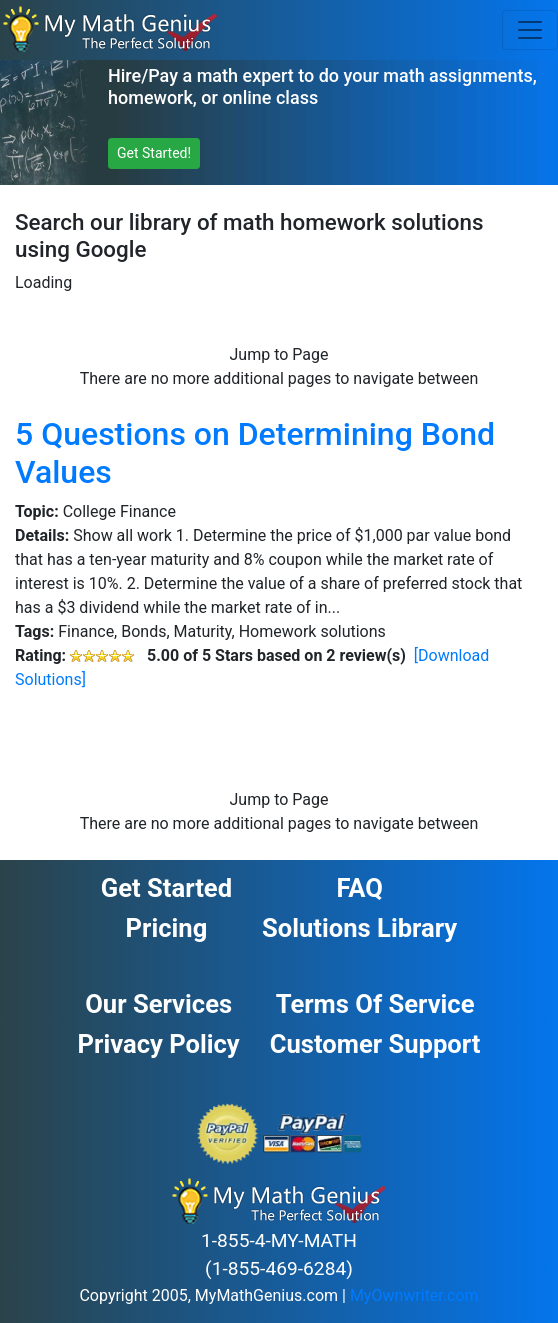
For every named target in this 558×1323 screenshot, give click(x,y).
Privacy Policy (159, 1044)
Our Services (158, 1004)
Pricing (167, 928)
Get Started (166, 888)
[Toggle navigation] (530, 30)
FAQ (359, 888)
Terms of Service (375, 1004)
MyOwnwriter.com (414, 1295)
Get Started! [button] (154, 153)
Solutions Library (359, 928)
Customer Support (375, 1044)
